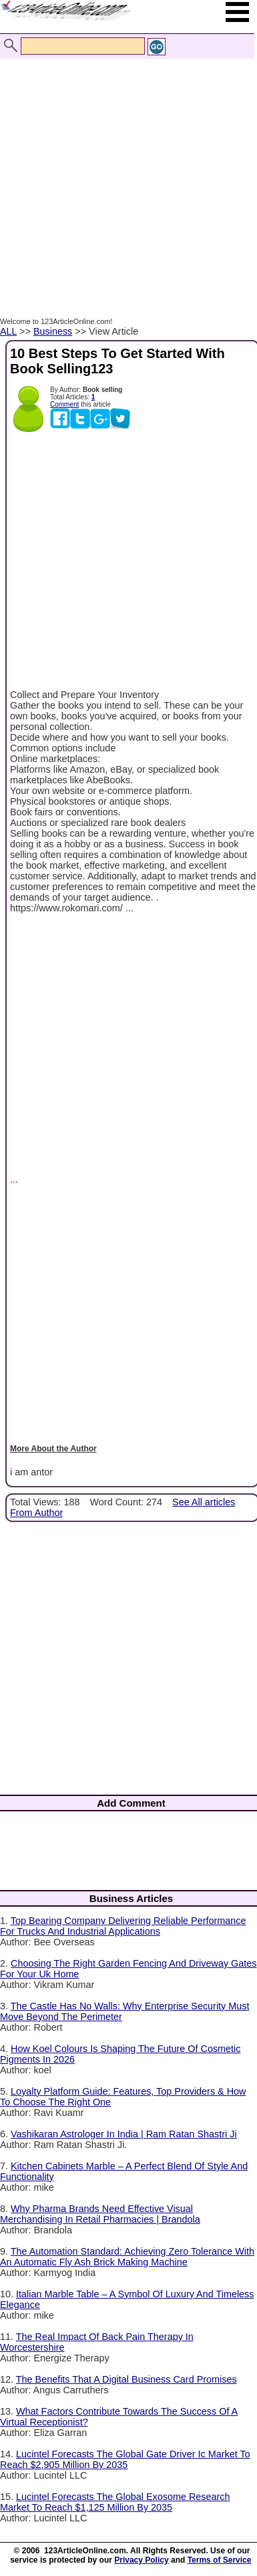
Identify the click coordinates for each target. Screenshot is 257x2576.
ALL (8, 331)
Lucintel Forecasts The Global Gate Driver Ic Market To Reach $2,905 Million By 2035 (125, 2459)
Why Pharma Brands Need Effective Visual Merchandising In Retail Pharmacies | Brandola (100, 2214)
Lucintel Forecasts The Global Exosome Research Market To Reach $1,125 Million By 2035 (115, 2502)
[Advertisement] (125, 174)
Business (52, 331)
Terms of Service (220, 2560)
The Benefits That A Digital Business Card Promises (126, 2379)
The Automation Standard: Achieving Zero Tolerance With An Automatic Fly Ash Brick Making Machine (127, 2256)
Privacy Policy (141, 2560)
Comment (64, 404)
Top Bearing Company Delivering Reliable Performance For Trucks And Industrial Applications (123, 1926)
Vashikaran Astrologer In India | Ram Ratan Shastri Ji (124, 2134)
